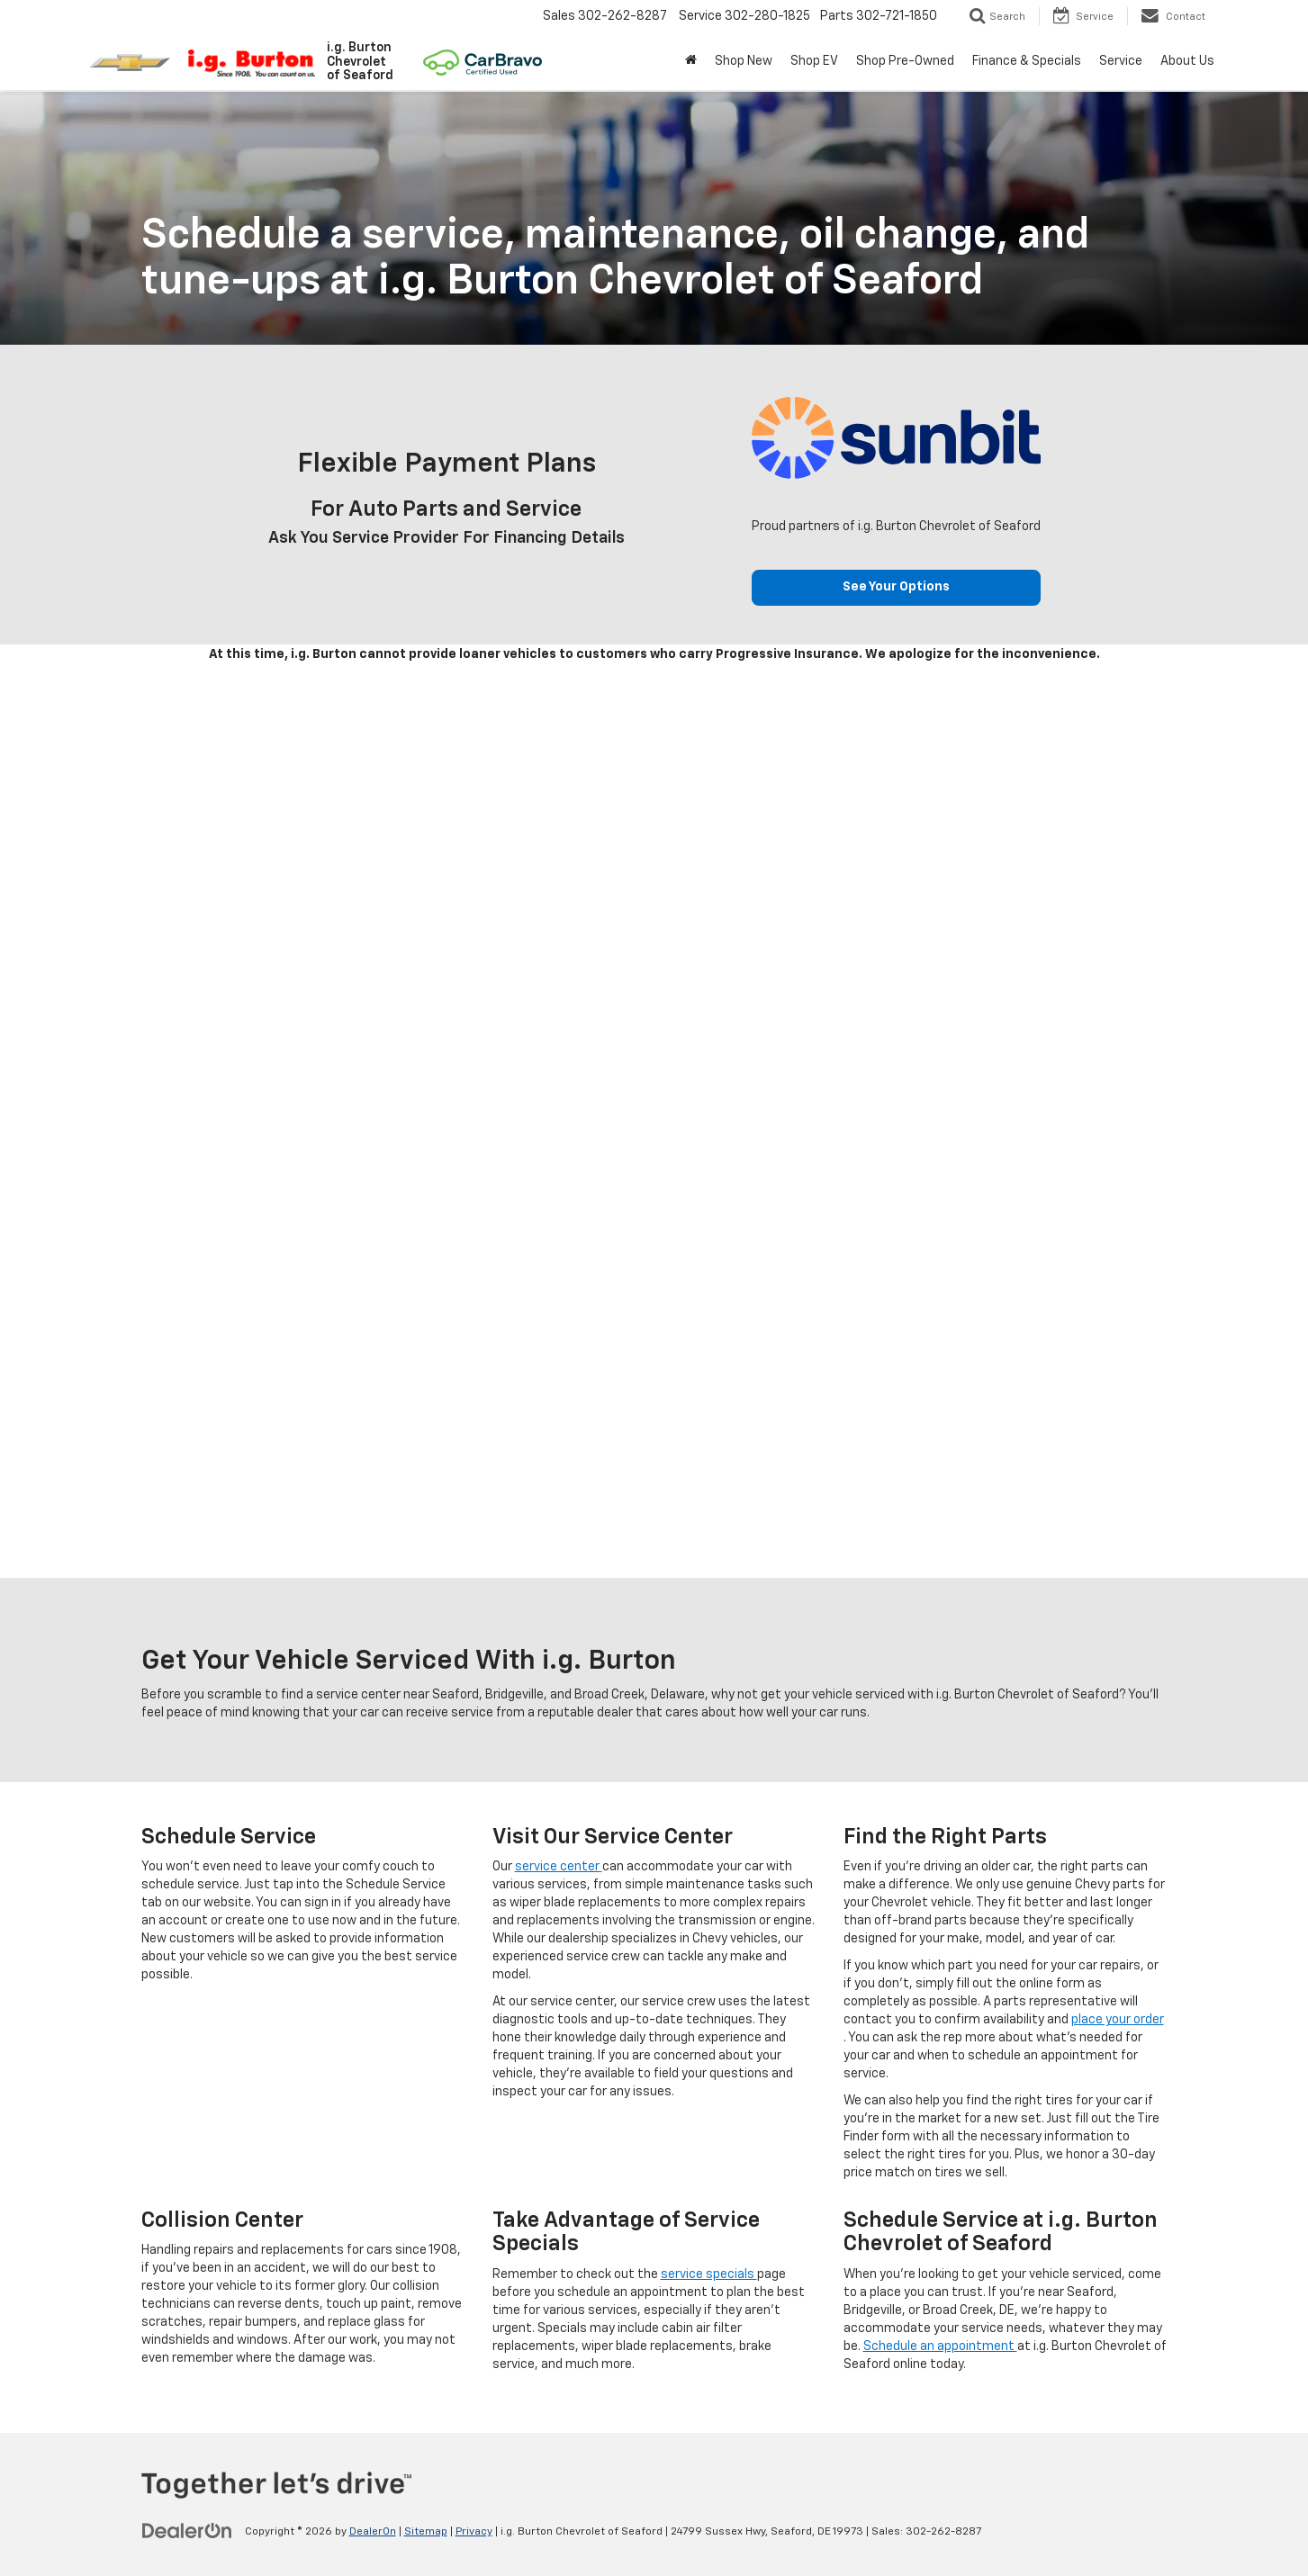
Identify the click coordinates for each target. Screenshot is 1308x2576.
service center (558, 1866)
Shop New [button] (743, 61)
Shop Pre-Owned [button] (905, 61)
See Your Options (896, 587)
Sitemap (425, 2531)
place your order (1117, 2019)
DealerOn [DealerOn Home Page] (372, 2531)
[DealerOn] (187, 2531)
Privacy (474, 2531)
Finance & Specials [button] (1026, 61)
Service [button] (1120, 61)
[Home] (691, 61)
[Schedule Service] (654, 1122)
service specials (709, 2274)
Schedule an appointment (940, 2346)
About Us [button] (1187, 61)
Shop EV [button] (814, 61)
